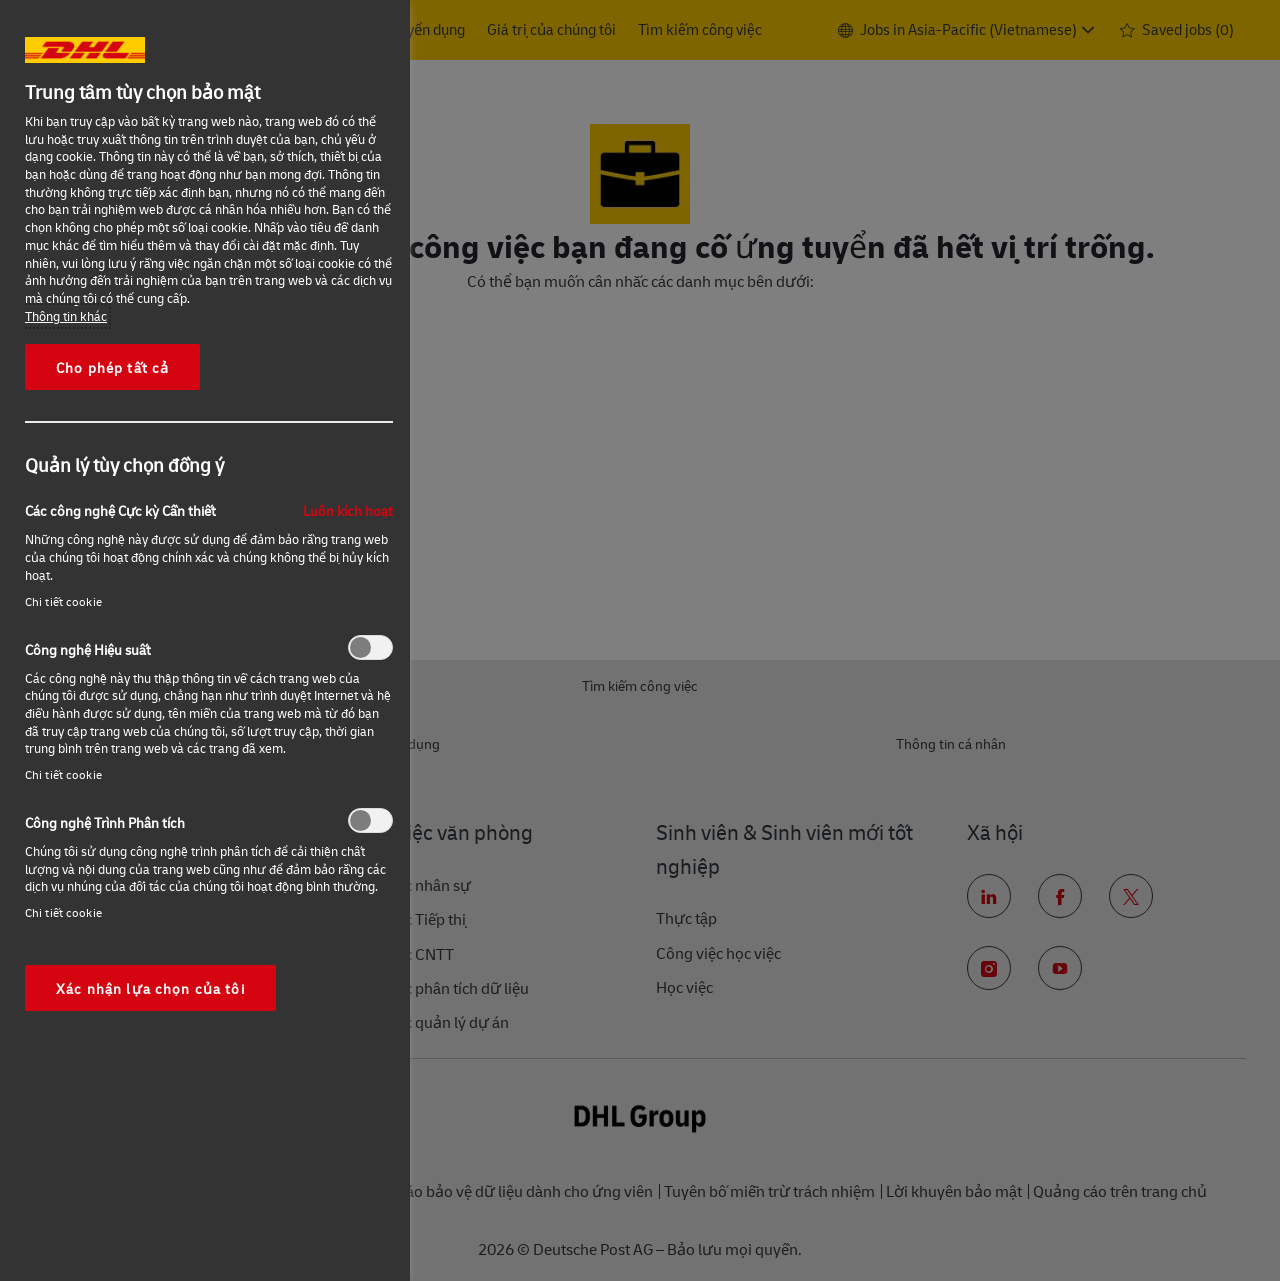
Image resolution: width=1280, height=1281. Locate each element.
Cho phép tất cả (112, 367)
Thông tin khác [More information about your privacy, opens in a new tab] (66, 316)
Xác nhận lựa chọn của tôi (150, 988)
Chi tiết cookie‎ (63, 601)
